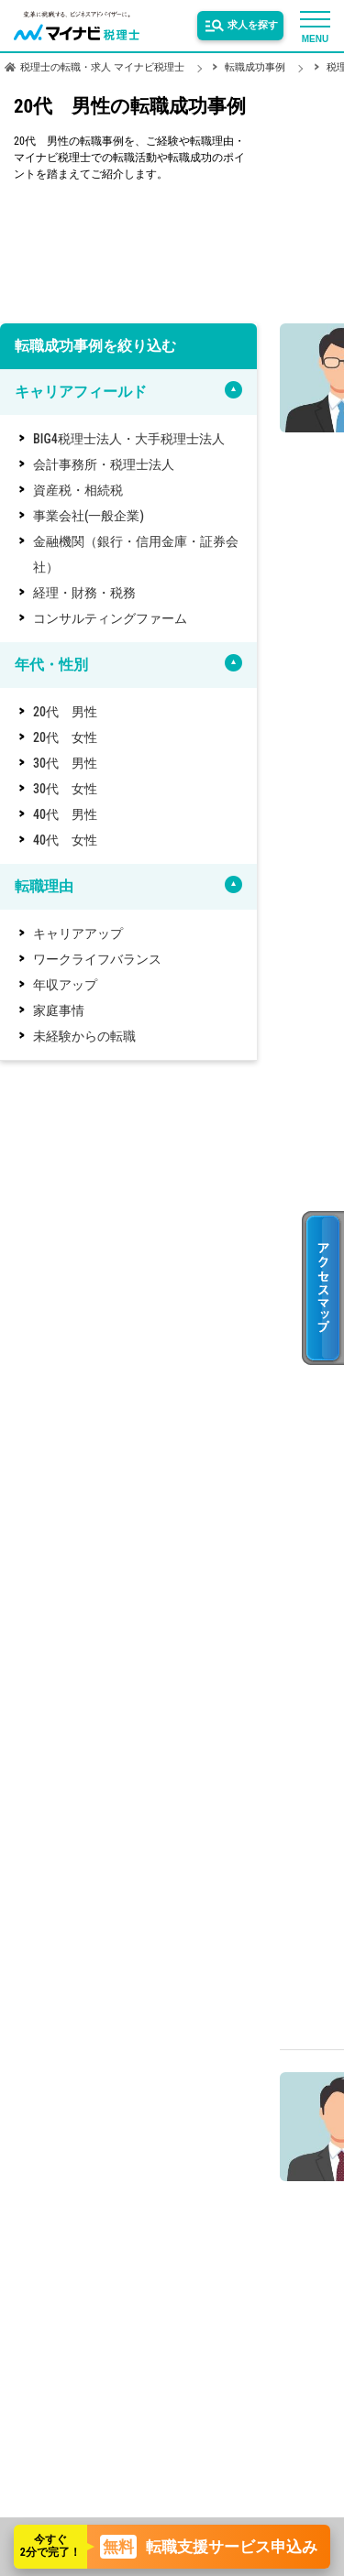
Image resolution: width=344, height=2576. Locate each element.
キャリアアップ (78, 933)
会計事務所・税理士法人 (103, 464)
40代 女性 (65, 840)
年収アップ (65, 984)
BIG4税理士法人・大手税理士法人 (129, 438)
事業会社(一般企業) (88, 515)
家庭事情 (58, 1010)
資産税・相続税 (78, 490)
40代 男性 (65, 814)
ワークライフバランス (97, 959)
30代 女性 (65, 788)
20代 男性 (65, 711)
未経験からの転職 (84, 1036)
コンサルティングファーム (110, 618)
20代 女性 (65, 737)
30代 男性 (65, 763)
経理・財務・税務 (84, 592)
